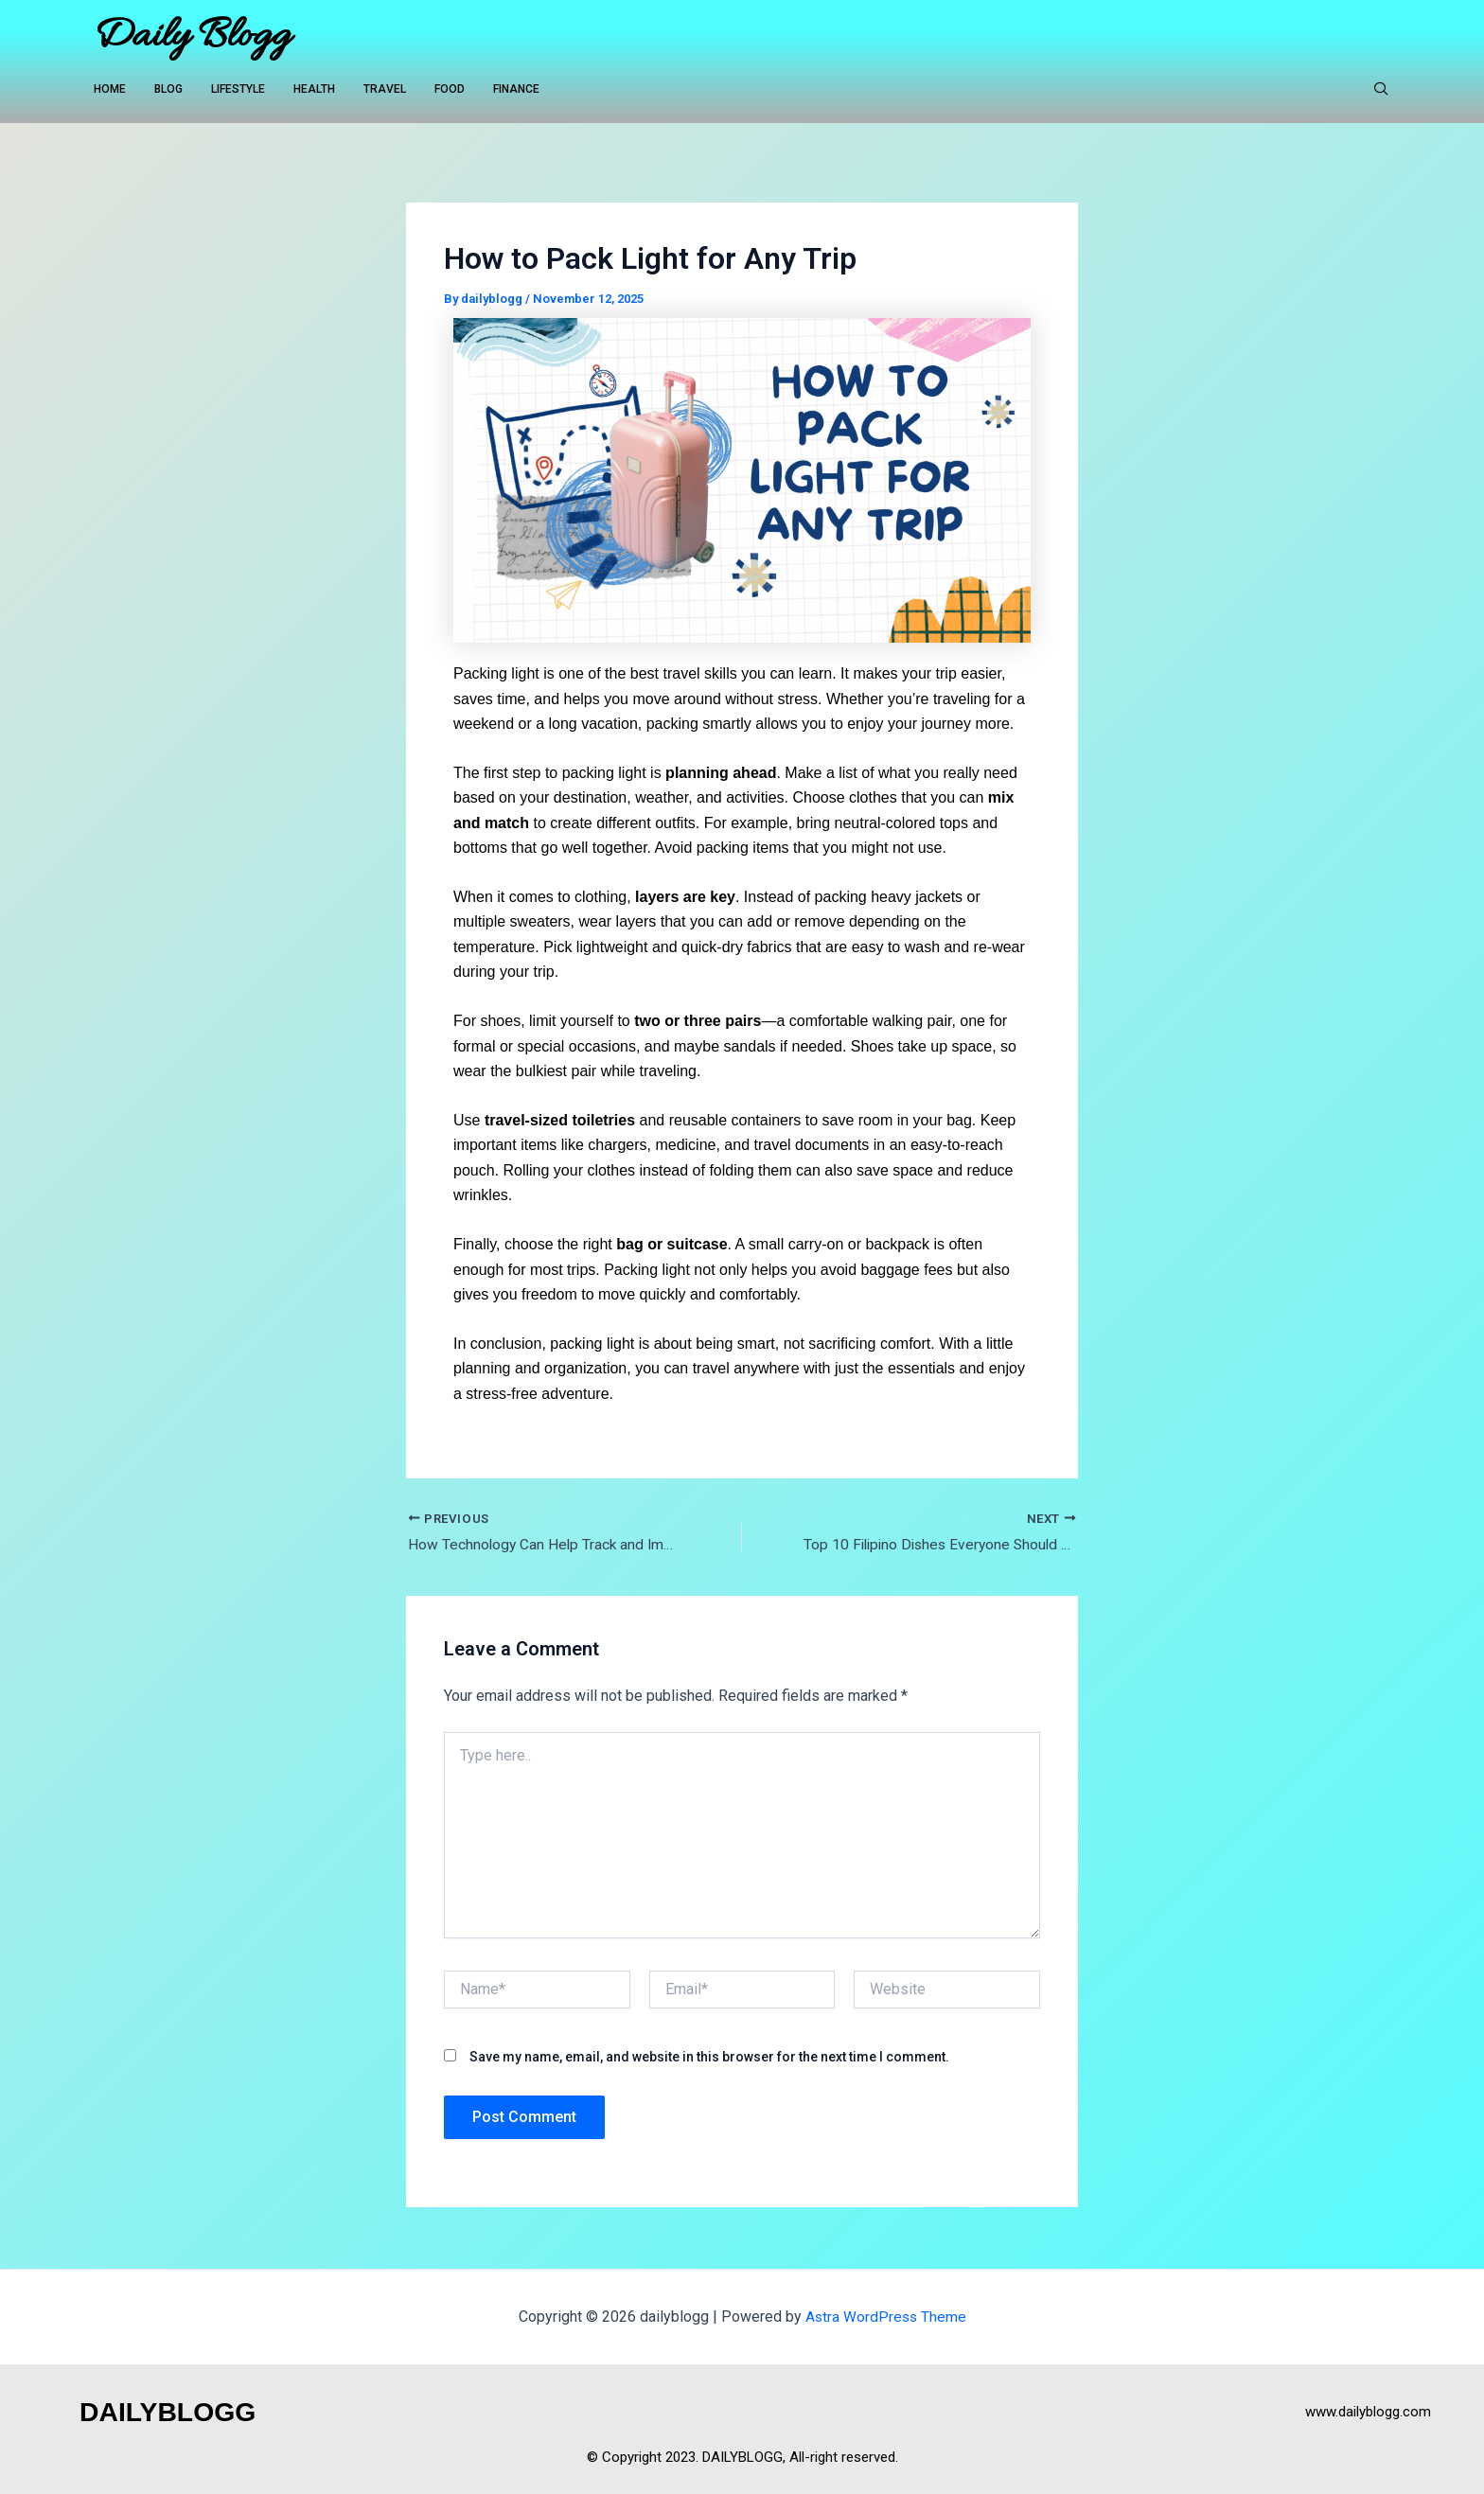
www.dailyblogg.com (1368, 2411)
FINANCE (516, 90)
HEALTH (314, 90)
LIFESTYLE (238, 90)
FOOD (449, 90)
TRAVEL (384, 90)
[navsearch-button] (1381, 90)
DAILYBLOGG (173, 2411)
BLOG (168, 90)
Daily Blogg (192, 36)
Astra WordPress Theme (885, 2317)
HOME (110, 90)
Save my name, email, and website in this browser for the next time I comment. (709, 2056)
